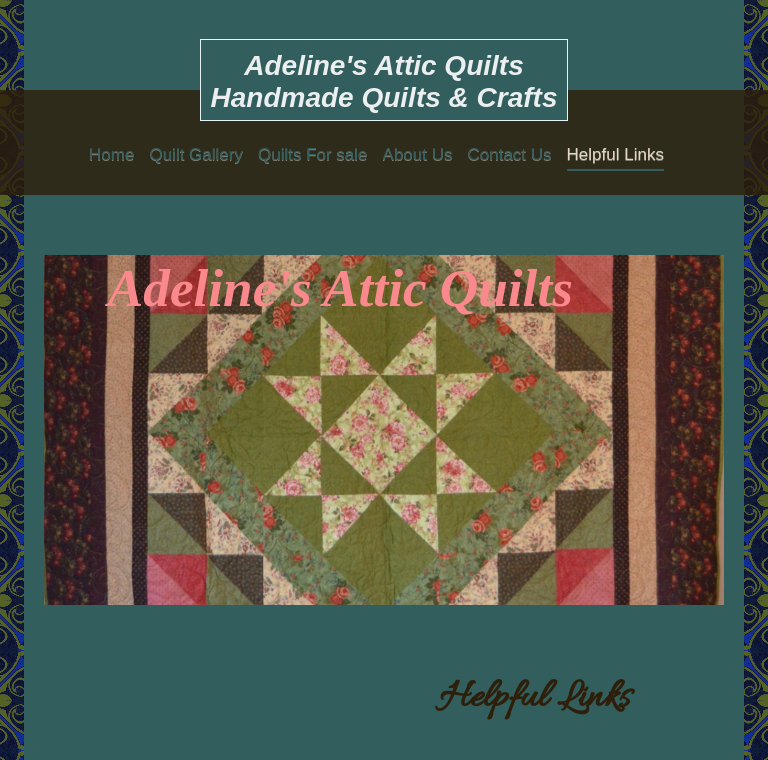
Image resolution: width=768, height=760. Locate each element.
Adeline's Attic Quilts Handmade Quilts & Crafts (384, 81)
